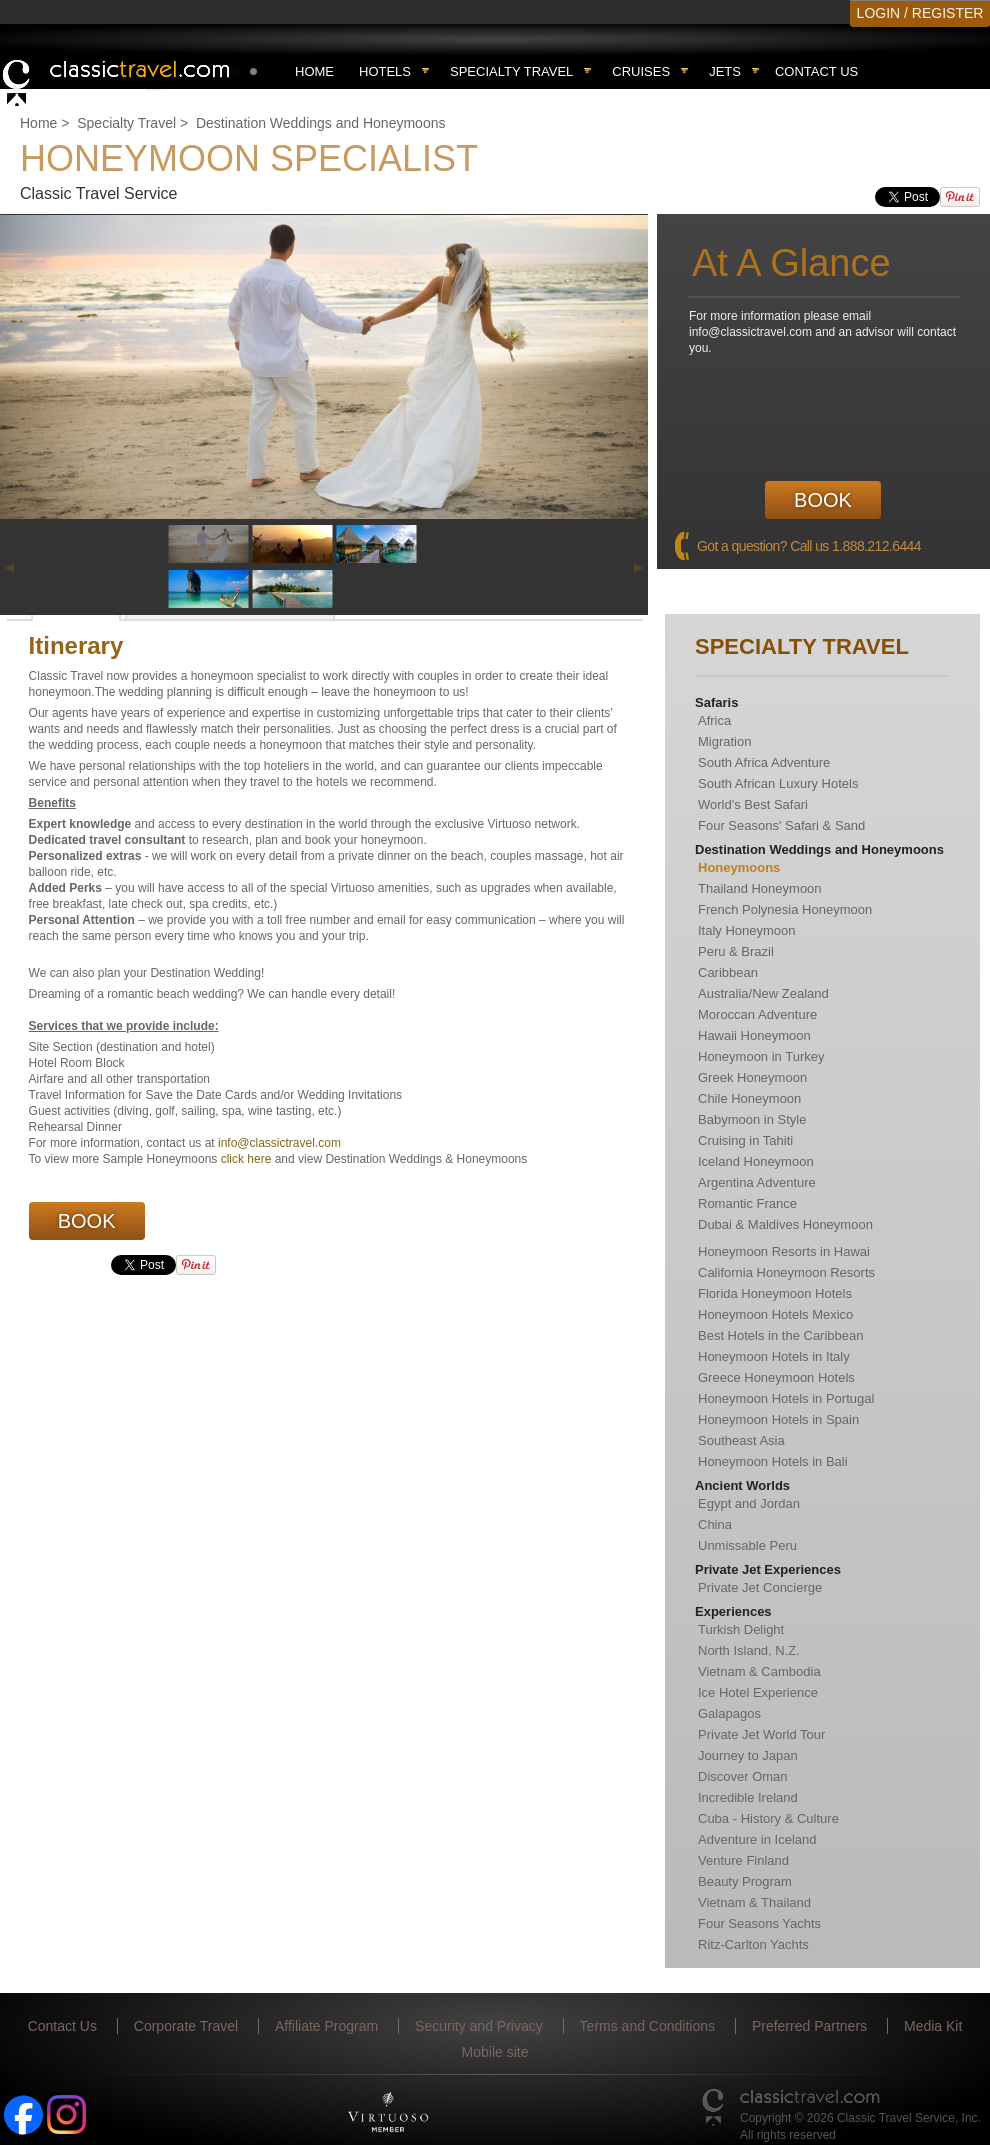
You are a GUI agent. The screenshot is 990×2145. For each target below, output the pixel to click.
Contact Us (816, 71)
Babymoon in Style (752, 1119)
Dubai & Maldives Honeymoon (785, 1224)
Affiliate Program (326, 2026)
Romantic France (747, 1203)
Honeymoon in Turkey (761, 1056)
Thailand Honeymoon (760, 888)
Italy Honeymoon (747, 930)
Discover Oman (743, 1776)
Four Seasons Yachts (759, 1923)
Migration (724, 741)
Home (314, 71)
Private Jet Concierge (760, 1587)
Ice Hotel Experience (758, 1692)
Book (823, 500)
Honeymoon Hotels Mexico (775, 1314)
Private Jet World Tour (761, 1734)
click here (246, 1159)
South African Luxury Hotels (778, 783)
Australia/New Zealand (763, 993)
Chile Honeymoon (749, 1098)
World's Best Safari (753, 804)
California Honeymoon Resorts (786, 1272)
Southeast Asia (741, 1440)
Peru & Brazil (736, 951)
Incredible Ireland (748, 1797)
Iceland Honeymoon (756, 1161)
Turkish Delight (741, 1629)
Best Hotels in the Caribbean (780, 1335)
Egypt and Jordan (749, 1503)
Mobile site (495, 2052)
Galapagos (729, 1713)
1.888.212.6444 (876, 546)
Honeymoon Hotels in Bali (773, 1461)
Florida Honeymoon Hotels (775, 1293)
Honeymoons (739, 867)
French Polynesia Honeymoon (785, 909)
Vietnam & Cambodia (759, 1671)
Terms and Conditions (647, 2026)
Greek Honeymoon (752, 1077)
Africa (714, 720)
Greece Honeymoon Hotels (776, 1377)
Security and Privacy (479, 2026)
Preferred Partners (809, 2026)
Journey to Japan (748, 1755)
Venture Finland (743, 1860)
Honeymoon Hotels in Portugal (786, 1398)
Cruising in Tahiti (745, 1140)
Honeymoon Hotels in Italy (774, 1356)
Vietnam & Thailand (754, 1902)
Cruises (641, 71)
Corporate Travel (186, 2026)
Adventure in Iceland (757, 1839)
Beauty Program (745, 1881)
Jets (725, 71)
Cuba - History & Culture (768, 1818)
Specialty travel (511, 71)
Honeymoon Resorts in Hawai (784, 1251)
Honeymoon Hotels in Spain (778, 1419)
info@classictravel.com (279, 1143)
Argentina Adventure (757, 1182)
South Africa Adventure (764, 762)
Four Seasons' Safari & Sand (781, 825)
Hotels (385, 71)
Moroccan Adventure (757, 1014)
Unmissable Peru (747, 1545)
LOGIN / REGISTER (920, 13)
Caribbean (728, 972)
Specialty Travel (126, 123)
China (715, 1524)
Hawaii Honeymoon (754, 1035)
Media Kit (933, 2026)
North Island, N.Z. (749, 1650)
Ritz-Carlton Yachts (753, 1944)
